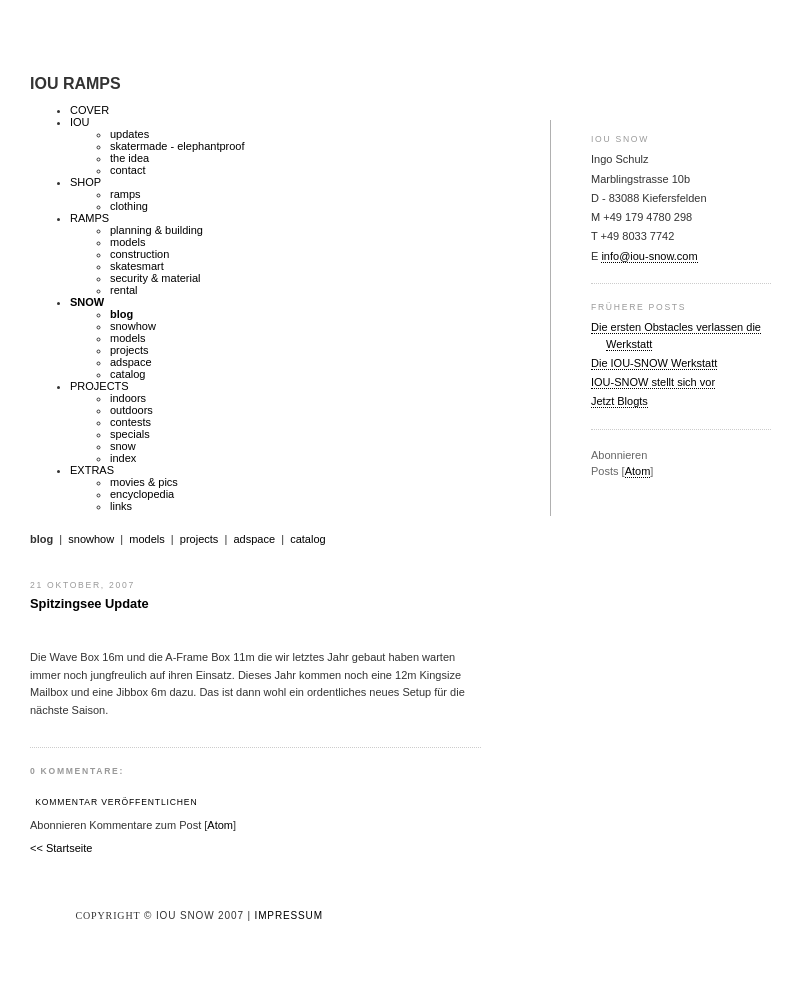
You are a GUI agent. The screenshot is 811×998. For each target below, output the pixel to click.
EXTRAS (92, 470)
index (123, 458)
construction (139, 254)
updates (129, 134)
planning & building (156, 230)
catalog (127, 374)
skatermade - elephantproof (177, 146)
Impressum (289, 915)
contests (130, 422)
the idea (129, 158)
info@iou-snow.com (649, 256)
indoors (128, 398)
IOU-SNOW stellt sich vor (653, 382)
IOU (80, 122)
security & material (155, 278)
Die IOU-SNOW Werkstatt (654, 363)
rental (124, 290)
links (121, 506)
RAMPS (89, 218)
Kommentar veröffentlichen (116, 802)
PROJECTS (99, 386)
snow (123, 446)
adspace (131, 362)
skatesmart (137, 266)
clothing (129, 206)
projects (129, 350)
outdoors (131, 410)
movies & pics (144, 482)
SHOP (85, 182)
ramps (125, 194)
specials (130, 434)
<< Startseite (61, 848)
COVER (89, 110)
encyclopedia (142, 494)
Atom (638, 471)
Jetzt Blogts (619, 401)
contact (127, 170)
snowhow (133, 326)
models (127, 242)
